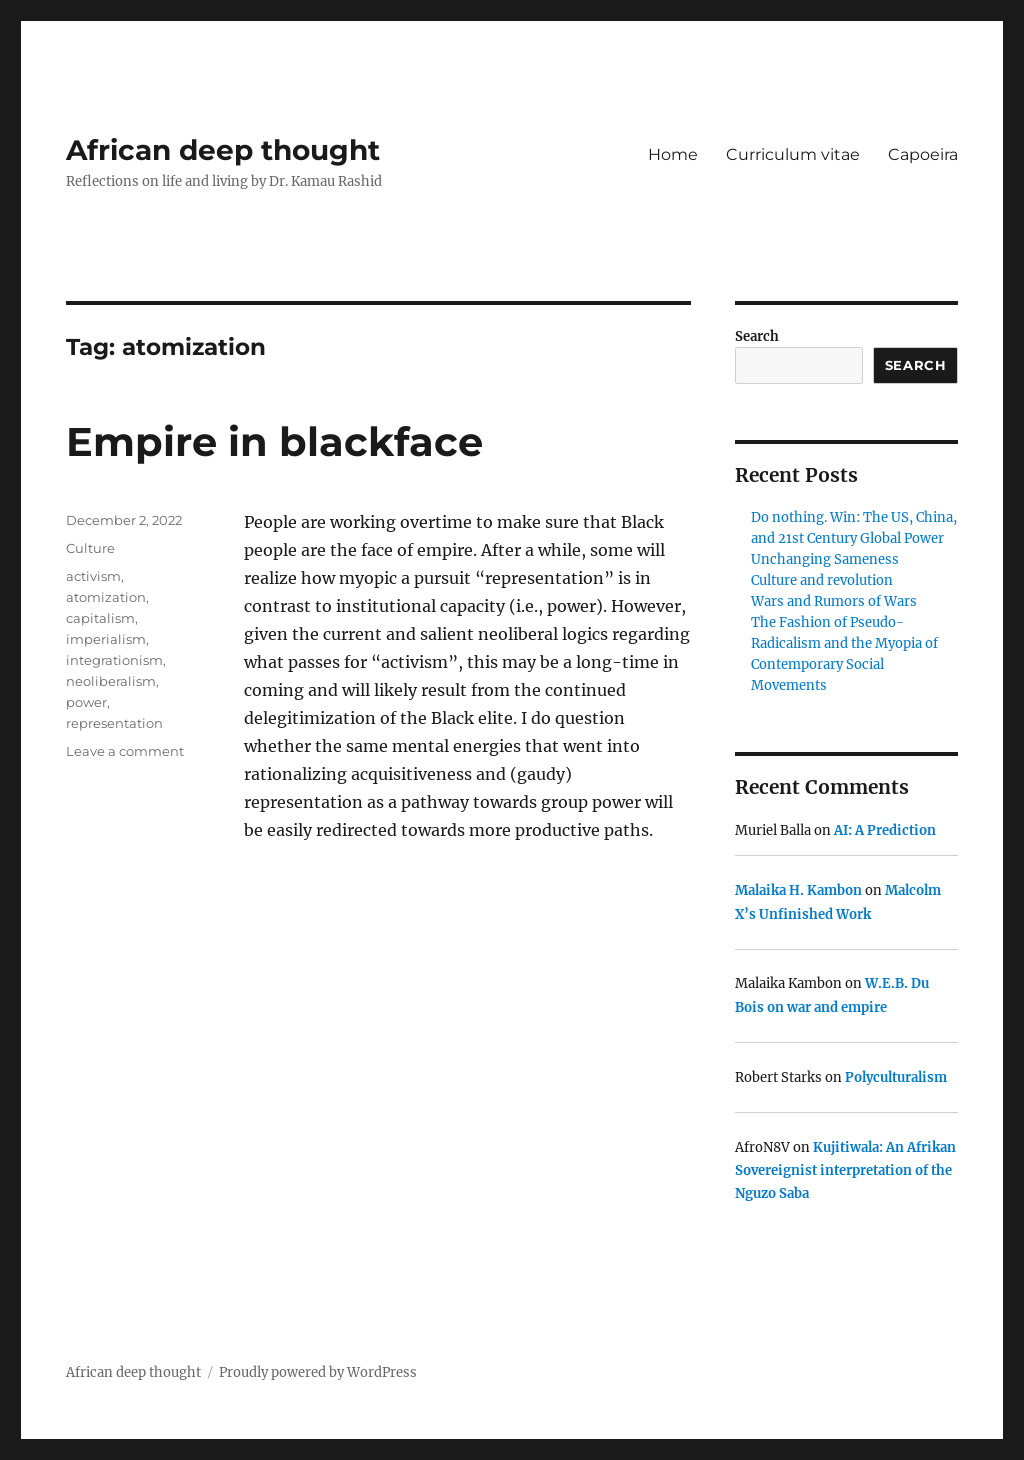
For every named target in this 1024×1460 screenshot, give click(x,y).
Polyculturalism (896, 1077)
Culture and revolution (822, 580)
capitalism (100, 618)
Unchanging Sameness (825, 559)
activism (93, 576)
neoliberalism (111, 681)
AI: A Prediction (885, 830)
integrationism (114, 660)
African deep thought (223, 150)
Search (757, 336)
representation (114, 723)
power (86, 702)
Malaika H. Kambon (798, 890)
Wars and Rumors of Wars (834, 601)
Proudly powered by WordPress (318, 1372)
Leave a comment (125, 751)
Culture (90, 548)
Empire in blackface (274, 441)
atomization (106, 597)
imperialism (106, 639)
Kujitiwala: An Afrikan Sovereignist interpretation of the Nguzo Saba (845, 1171)
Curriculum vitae (793, 154)
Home (673, 154)
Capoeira (923, 154)
